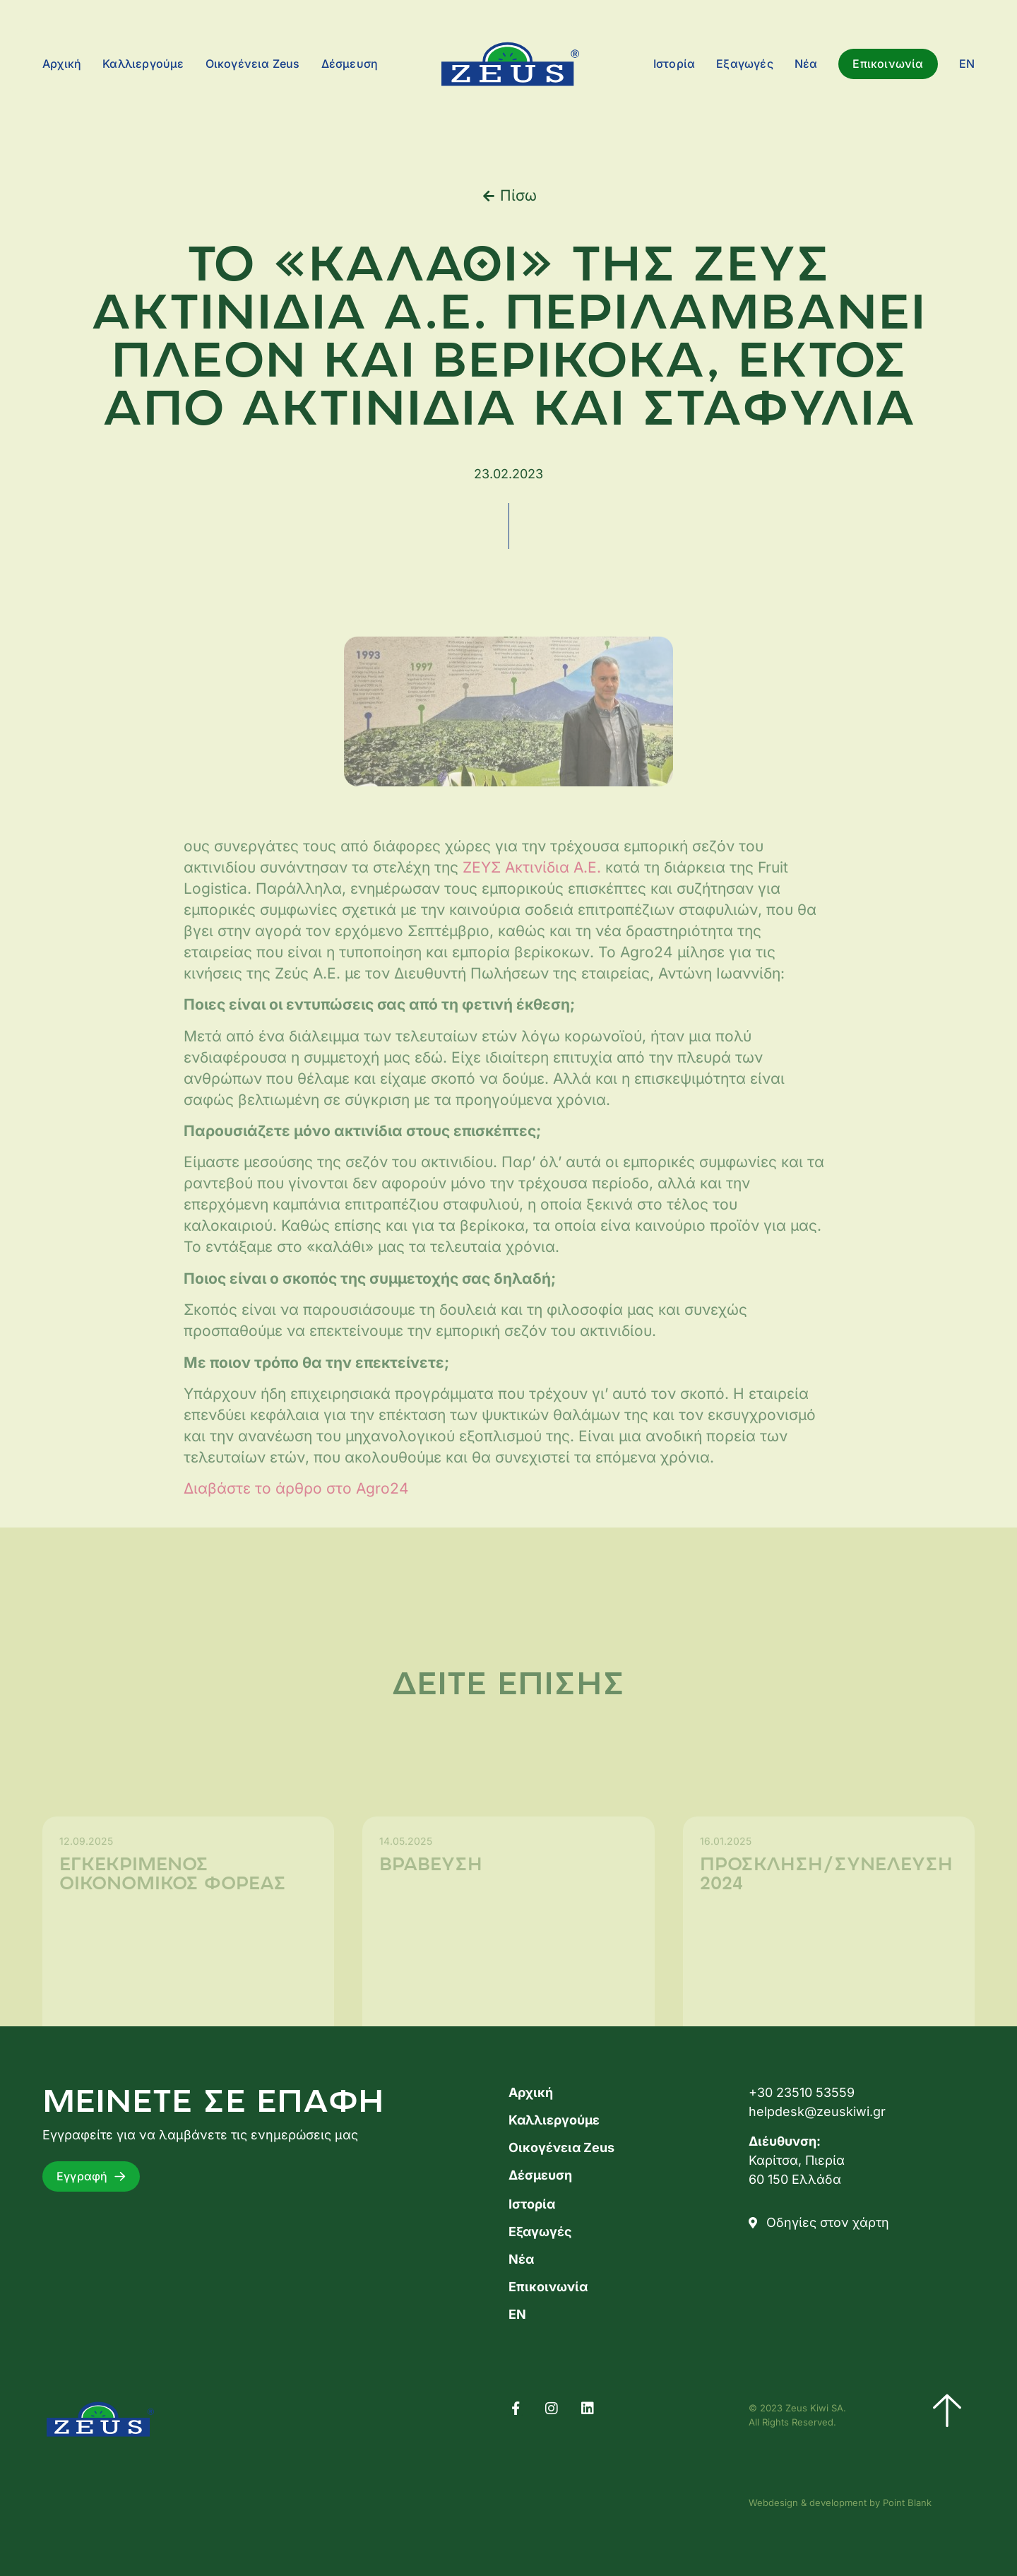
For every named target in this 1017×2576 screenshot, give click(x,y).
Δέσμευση (350, 64)
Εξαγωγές (744, 64)
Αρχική (61, 64)
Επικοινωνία (887, 64)
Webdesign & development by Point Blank (840, 2502)
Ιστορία (674, 64)
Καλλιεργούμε (143, 64)
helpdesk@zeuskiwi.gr (817, 2111)
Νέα (806, 64)
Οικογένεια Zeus (253, 64)
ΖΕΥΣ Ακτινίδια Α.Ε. (532, 929)
